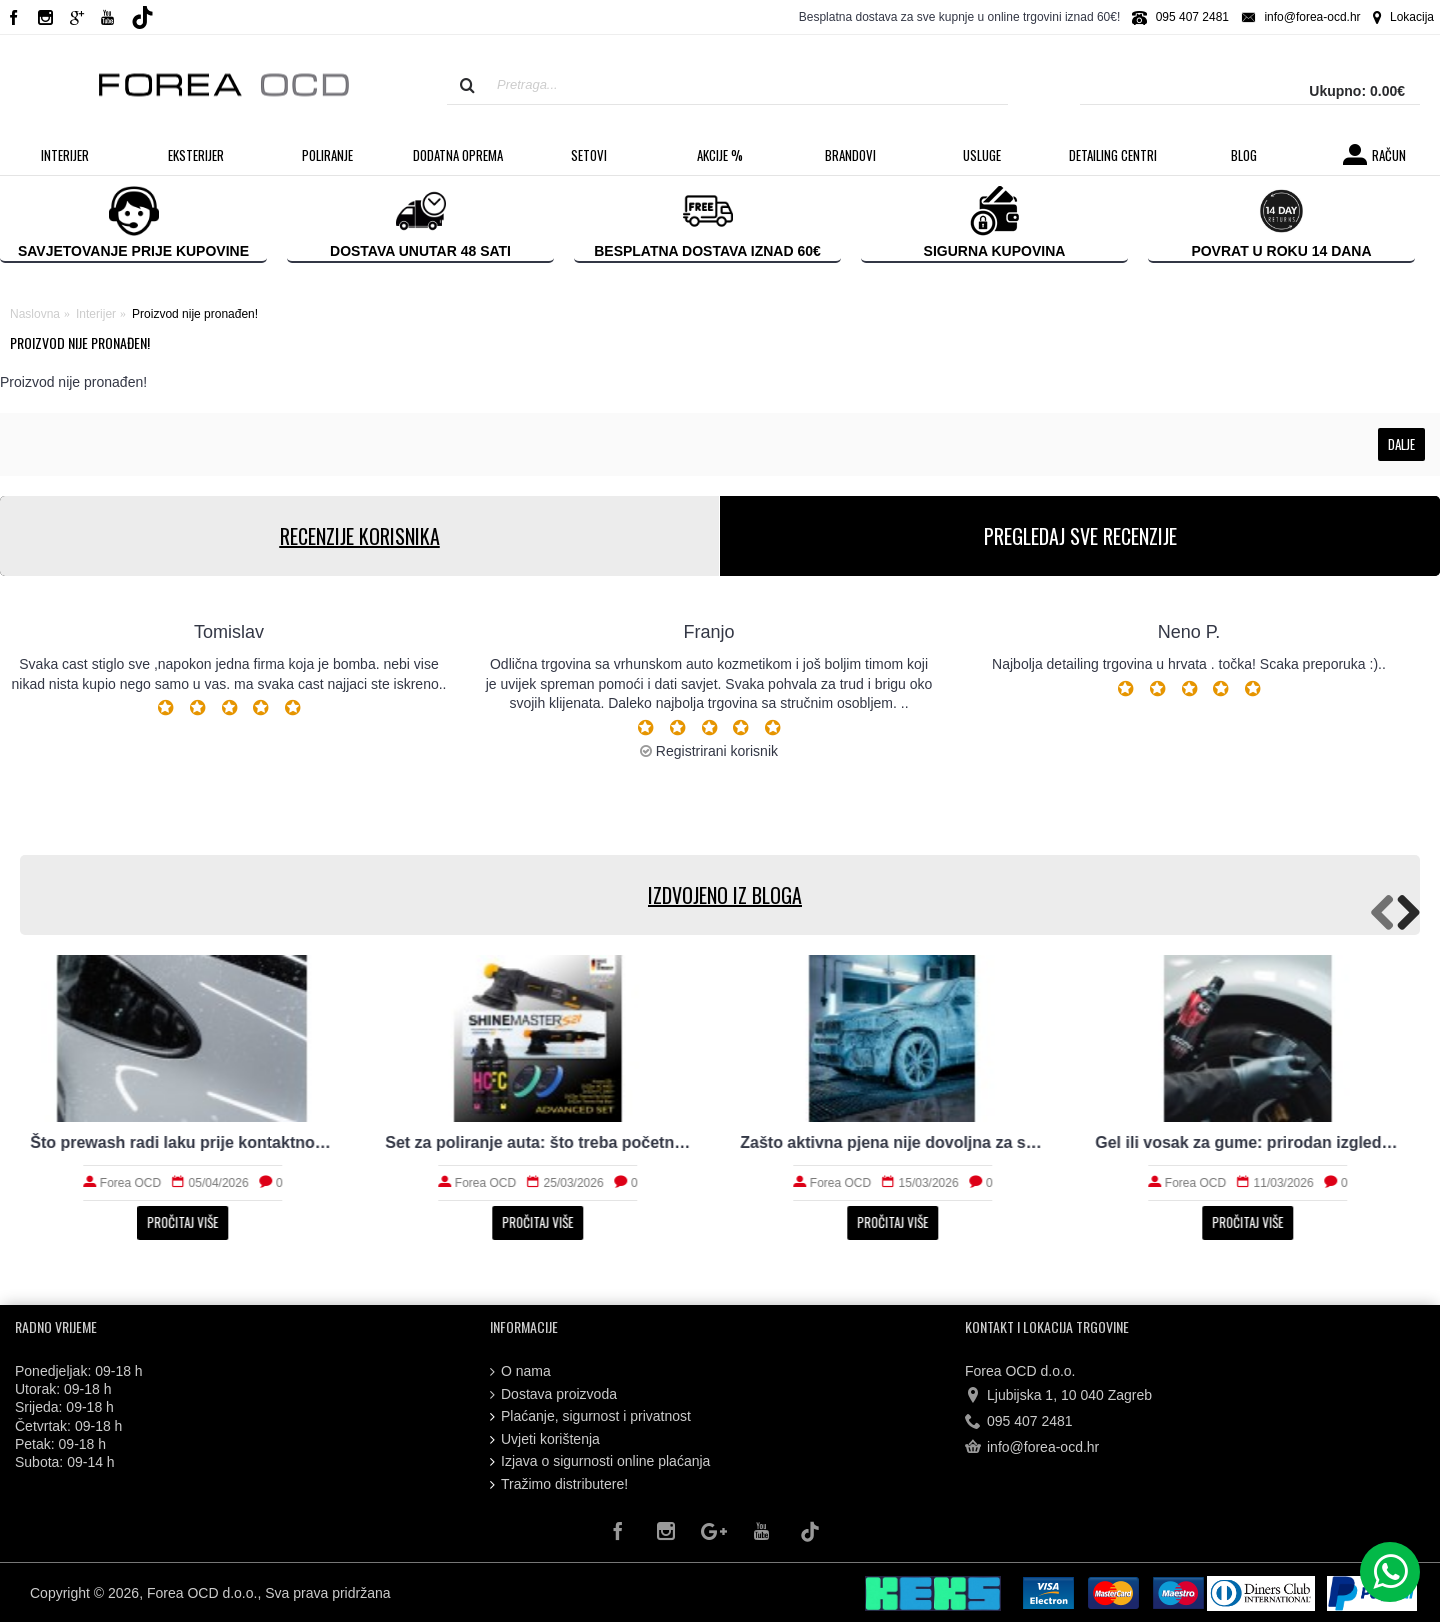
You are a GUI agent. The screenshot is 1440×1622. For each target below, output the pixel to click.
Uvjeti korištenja (545, 1439)
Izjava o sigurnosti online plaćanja (600, 1461)
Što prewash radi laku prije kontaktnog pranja (187, 1142)
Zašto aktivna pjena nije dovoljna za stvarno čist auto (897, 1142)
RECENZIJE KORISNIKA (360, 536)
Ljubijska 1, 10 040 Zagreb (1058, 1395)
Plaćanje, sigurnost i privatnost (590, 1416)
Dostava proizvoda (553, 1394)
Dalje (1401, 444)
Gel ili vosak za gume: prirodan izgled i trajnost (1252, 1142)
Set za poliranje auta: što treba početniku (542, 1142)
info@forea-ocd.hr (1032, 1448)
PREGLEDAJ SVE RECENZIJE (1080, 536)
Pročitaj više (187, 1222)
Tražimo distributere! (559, 1484)
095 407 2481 (1019, 1422)
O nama (520, 1371)
